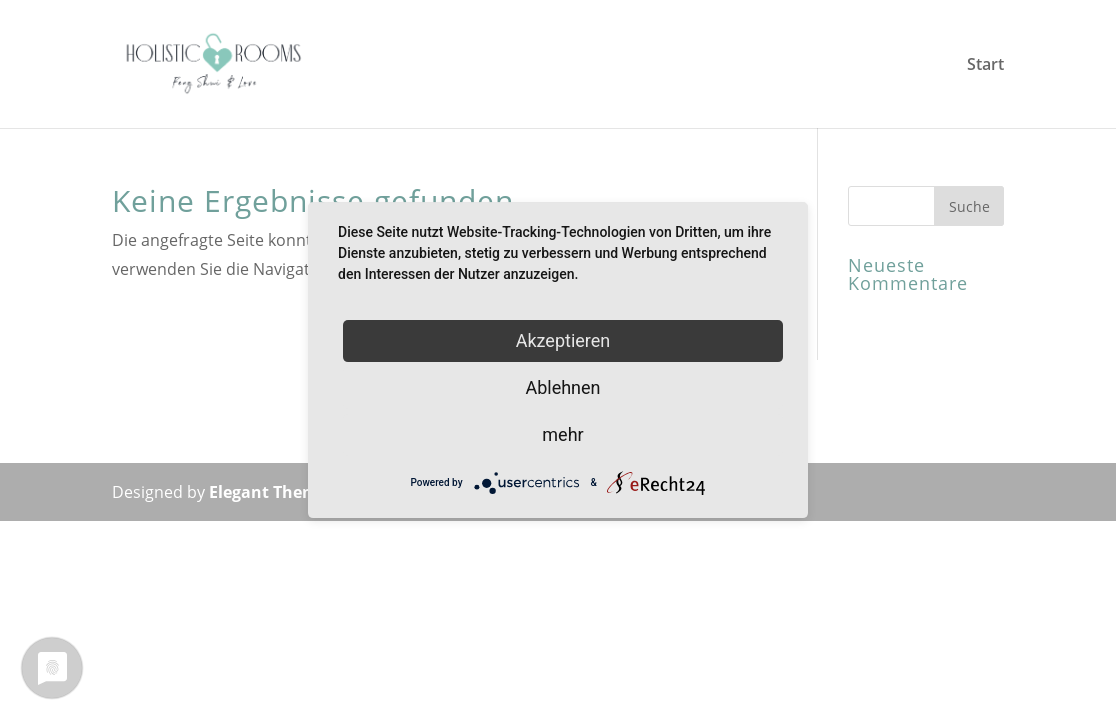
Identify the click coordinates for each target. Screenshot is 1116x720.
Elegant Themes (272, 492)
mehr (562, 434)
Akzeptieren (563, 340)
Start (985, 66)
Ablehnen (562, 387)
